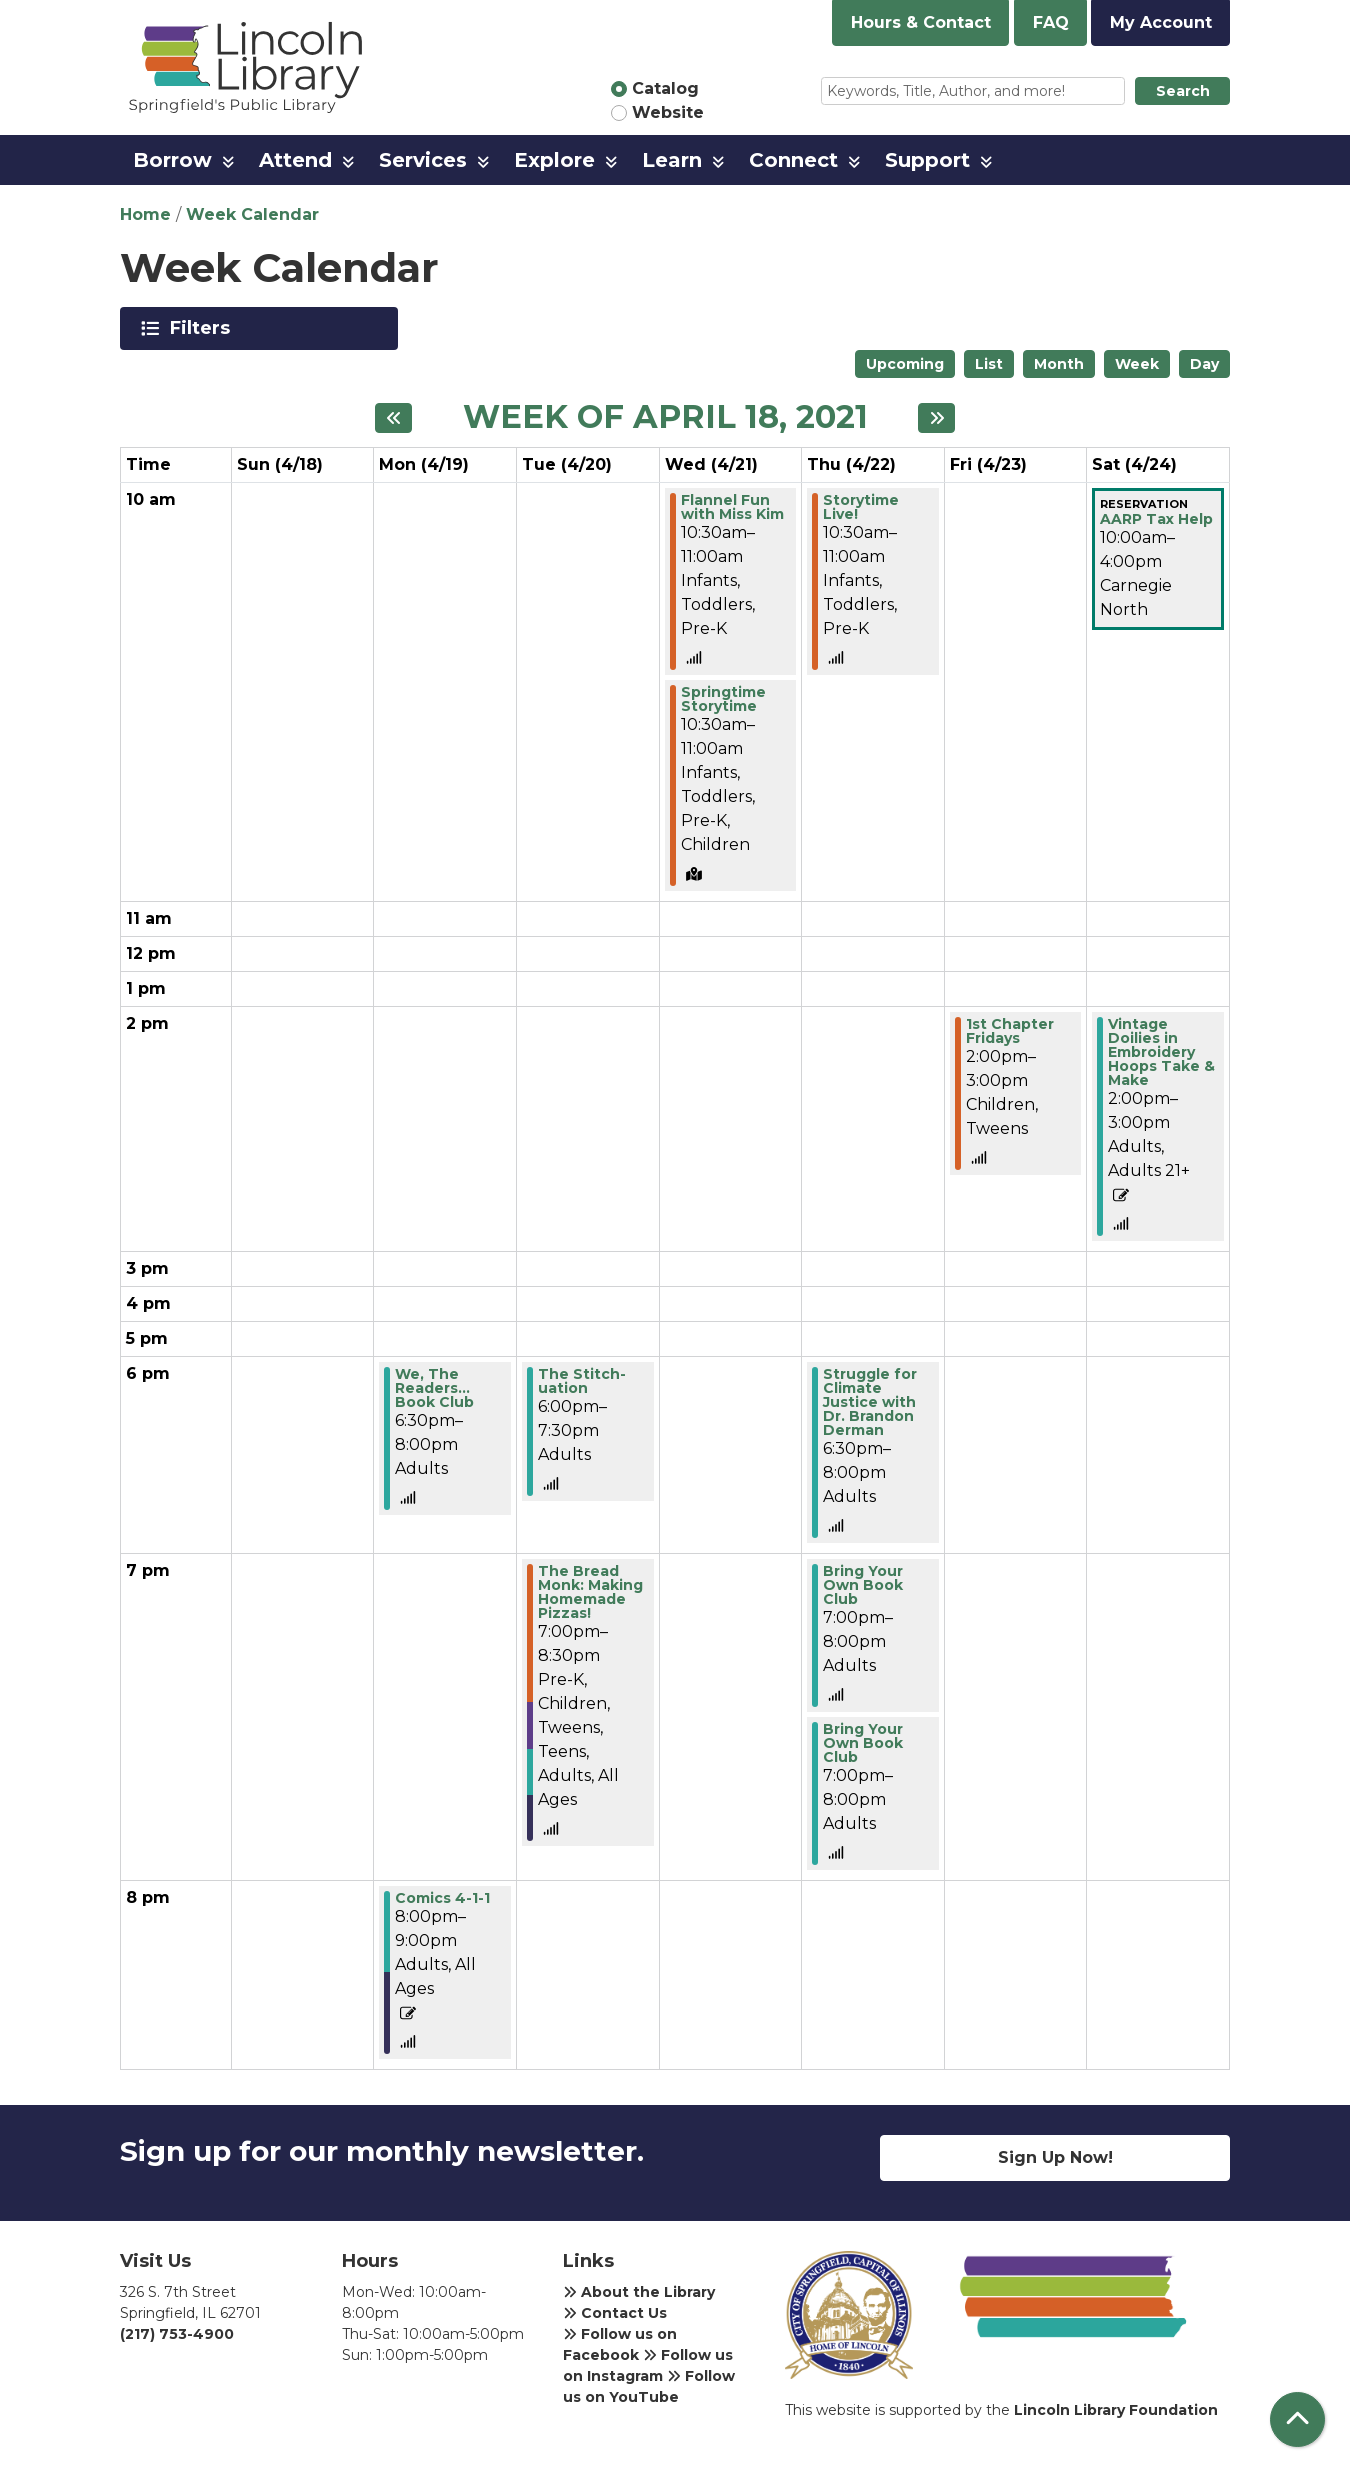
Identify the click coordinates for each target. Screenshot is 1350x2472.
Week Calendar (252, 214)
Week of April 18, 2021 (665, 417)
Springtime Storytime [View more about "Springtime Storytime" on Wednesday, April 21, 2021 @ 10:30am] (723, 699)
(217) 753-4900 (177, 2334)
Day (1204, 364)
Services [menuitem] (423, 160)
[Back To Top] (1297, 2419)
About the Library (639, 2292)
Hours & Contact (921, 22)
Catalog (665, 88)
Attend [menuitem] (295, 160)
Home (145, 214)
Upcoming (905, 364)
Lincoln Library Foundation (1116, 2410)
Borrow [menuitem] (172, 160)
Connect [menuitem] (793, 160)
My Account (1161, 22)
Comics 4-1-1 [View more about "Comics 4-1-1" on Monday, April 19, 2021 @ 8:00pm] (442, 1898)
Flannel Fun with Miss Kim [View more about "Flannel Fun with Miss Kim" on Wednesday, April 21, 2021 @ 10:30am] (732, 507)
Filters (203, 328)
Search (1183, 91)
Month (1059, 364)
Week (1137, 364)
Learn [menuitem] (672, 160)
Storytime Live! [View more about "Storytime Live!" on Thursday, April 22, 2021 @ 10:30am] (861, 507)
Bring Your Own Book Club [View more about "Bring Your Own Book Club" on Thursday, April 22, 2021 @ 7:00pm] (863, 1585)
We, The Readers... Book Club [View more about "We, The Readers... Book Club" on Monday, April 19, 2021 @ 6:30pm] (434, 1388)
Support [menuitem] (927, 160)
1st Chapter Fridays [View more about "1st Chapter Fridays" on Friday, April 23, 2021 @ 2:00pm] (1010, 1031)
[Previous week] (393, 418)
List (989, 364)
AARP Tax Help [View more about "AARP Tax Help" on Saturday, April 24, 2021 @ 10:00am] (1156, 519)
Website (668, 112)
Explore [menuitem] (554, 160)
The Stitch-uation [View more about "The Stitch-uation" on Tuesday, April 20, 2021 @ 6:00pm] (582, 1381)
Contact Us (615, 2313)
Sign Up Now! (1055, 2157)
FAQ (1051, 22)
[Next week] (936, 418)
